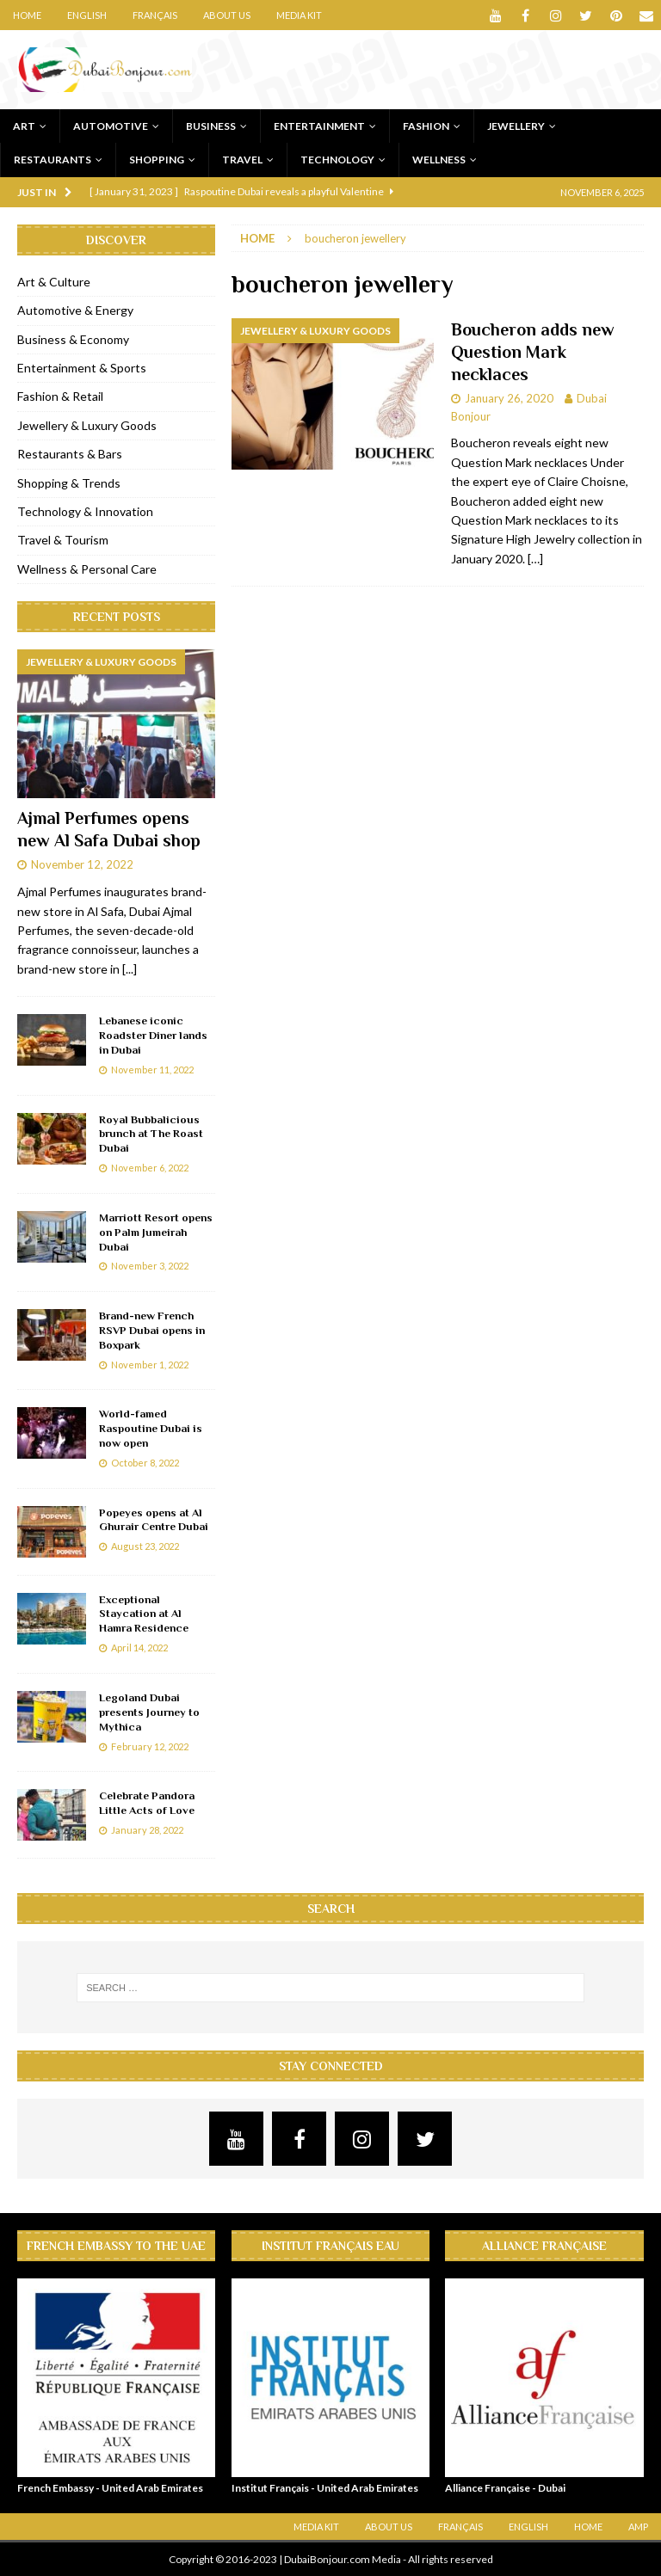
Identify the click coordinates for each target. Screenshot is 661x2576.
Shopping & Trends (68, 483)
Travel (242, 159)
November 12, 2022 (82, 864)
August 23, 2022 (145, 1546)
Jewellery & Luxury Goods (87, 425)
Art (24, 126)
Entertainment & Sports (81, 367)
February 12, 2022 (149, 1746)
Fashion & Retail (60, 396)
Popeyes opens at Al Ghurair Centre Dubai (153, 1520)
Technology (337, 159)
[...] (129, 969)
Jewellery (516, 126)
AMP (638, 2526)
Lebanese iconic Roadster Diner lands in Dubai (153, 1035)
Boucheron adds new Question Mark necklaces (533, 352)
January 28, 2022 (147, 1829)
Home (27, 15)
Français (155, 15)
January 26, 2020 (509, 398)
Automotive (110, 126)
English (87, 15)
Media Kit (299, 15)
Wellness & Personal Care (87, 569)
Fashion (426, 126)
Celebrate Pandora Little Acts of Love (147, 1803)
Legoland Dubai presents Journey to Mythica (149, 1712)
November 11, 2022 (152, 1069)
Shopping (156, 159)
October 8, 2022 (145, 1462)
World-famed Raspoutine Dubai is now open (150, 1428)
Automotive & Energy (75, 310)
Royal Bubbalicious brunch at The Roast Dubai (151, 1134)
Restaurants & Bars (69, 453)
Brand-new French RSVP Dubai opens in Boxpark (152, 1330)
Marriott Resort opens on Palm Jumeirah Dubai (156, 1232)
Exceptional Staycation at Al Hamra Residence (143, 1614)
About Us (226, 15)
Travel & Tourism (62, 539)
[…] (535, 558)
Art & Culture (53, 281)
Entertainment (319, 126)
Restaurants (52, 159)
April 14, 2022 (139, 1647)
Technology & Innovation (85, 511)
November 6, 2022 (149, 1167)
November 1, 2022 (149, 1364)
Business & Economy (73, 339)
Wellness (439, 159)
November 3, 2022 (149, 1265)
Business (211, 126)
